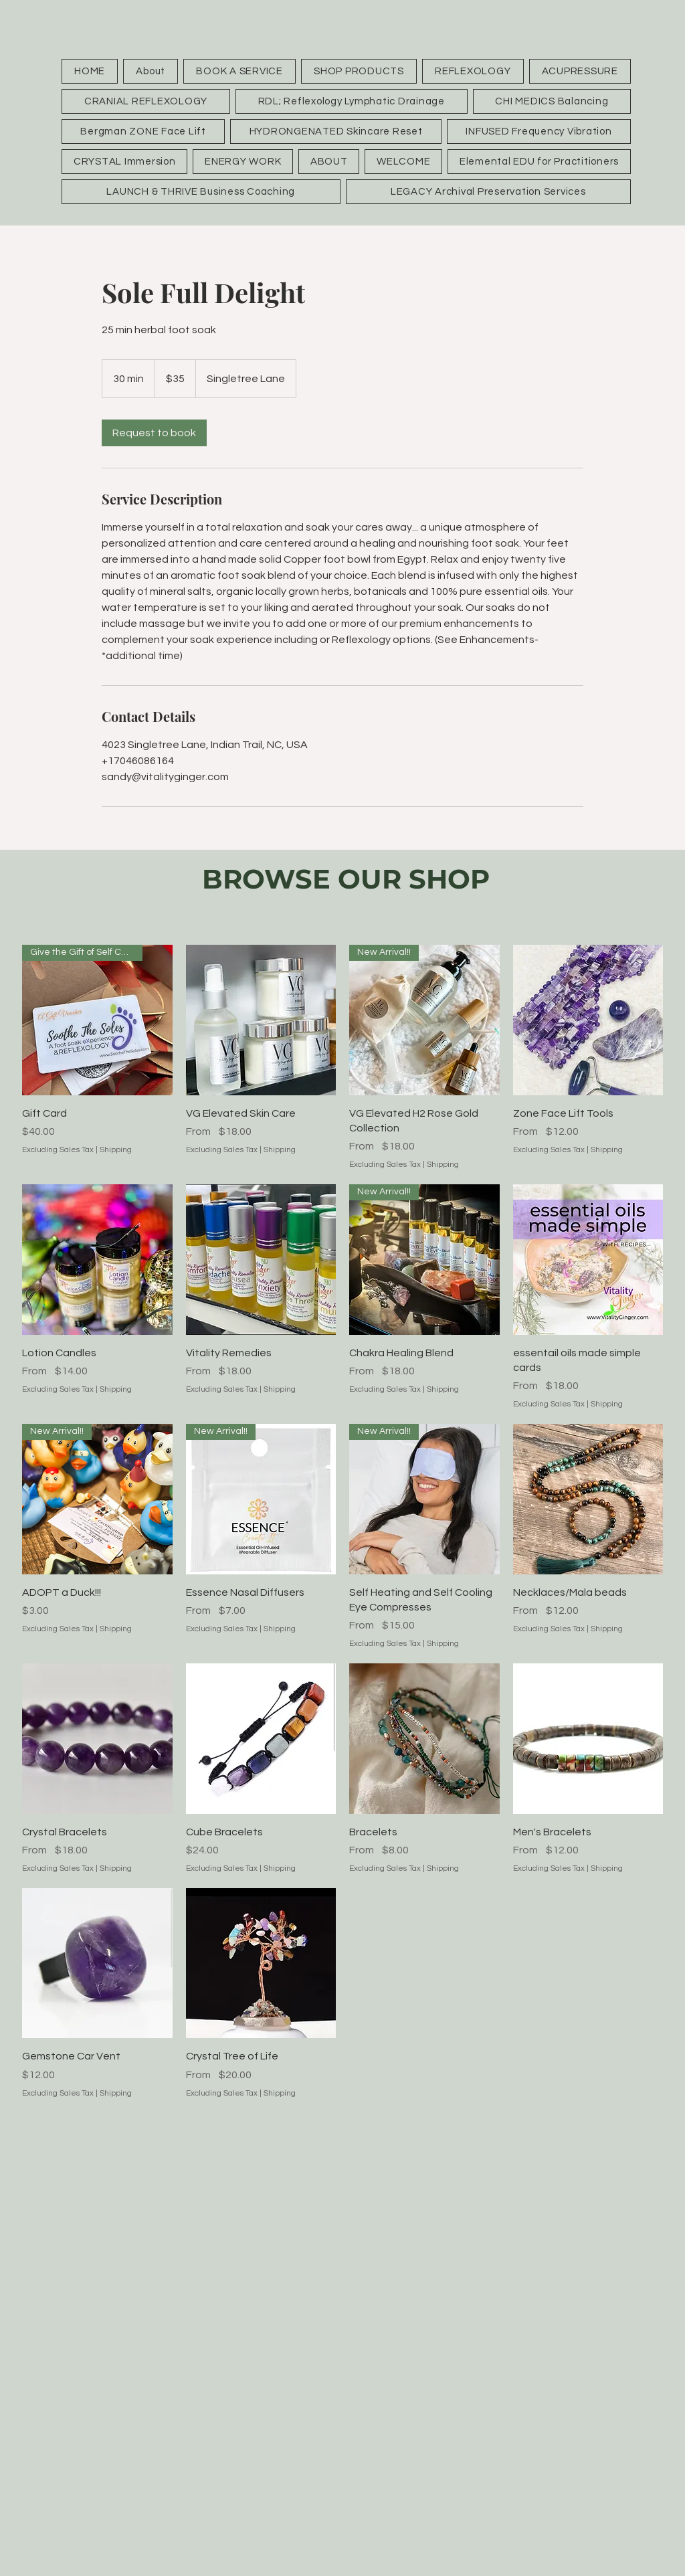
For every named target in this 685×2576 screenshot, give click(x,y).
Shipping (116, 1149)
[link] (154, 433)
